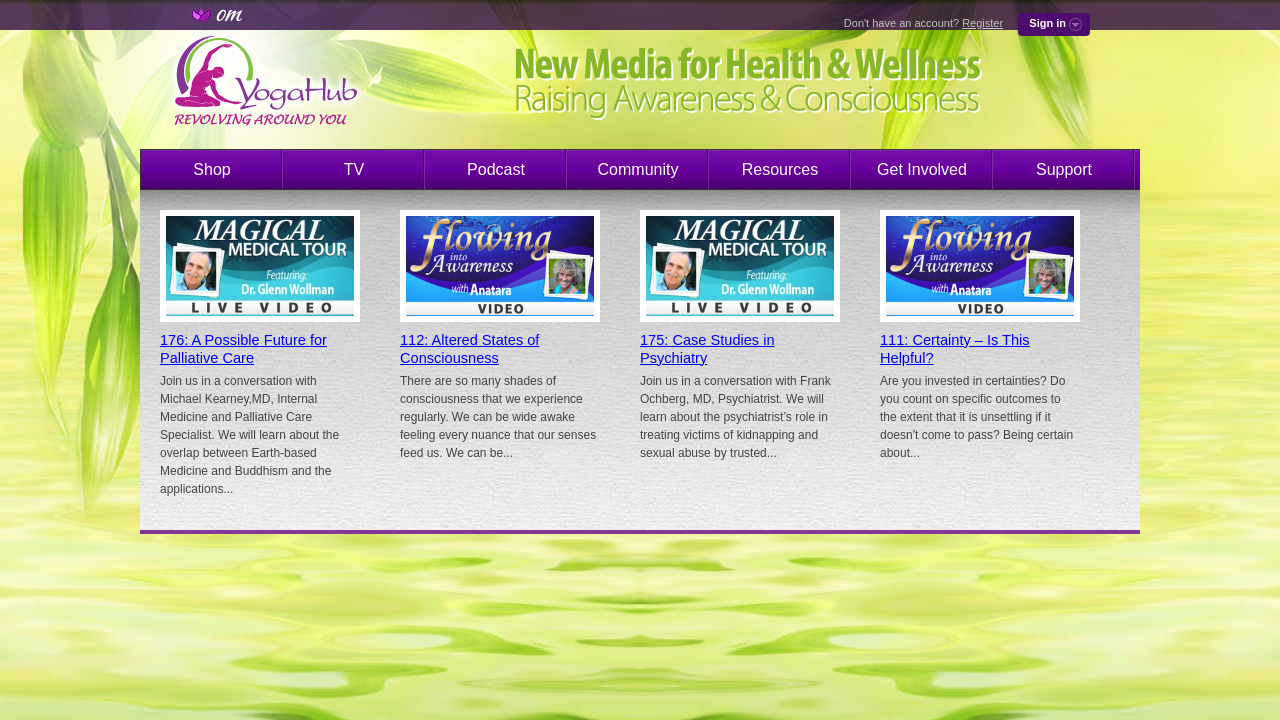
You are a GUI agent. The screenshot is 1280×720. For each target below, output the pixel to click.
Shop (211, 169)
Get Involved (922, 169)
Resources (780, 169)
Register (982, 23)
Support (1064, 169)
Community (638, 169)
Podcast (496, 169)
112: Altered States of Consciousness (469, 349)
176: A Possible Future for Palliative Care (243, 349)
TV (354, 169)
